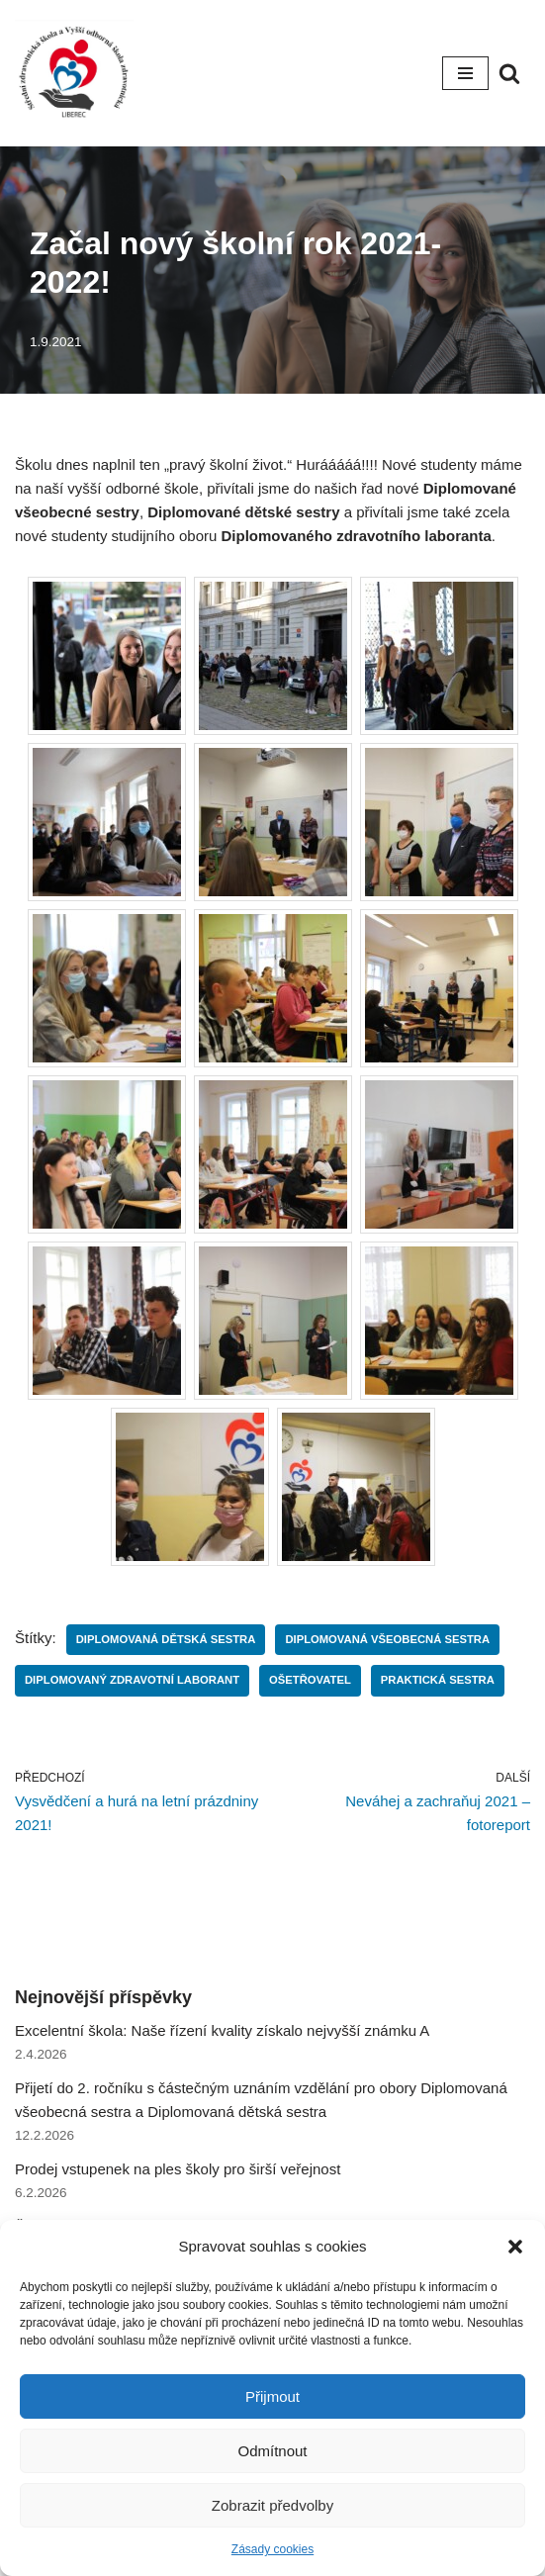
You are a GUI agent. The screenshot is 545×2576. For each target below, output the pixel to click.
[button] (515, 2246)
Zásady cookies (272, 2549)
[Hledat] (509, 73)
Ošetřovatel (310, 1680)
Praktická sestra (438, 1680)
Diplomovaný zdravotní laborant (132, 1680)
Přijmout (272, 2396)
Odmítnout (272, 2450)
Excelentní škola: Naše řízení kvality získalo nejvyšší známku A (222, 2030)
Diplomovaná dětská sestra (166, 1639)
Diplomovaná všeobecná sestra (387, 1639)
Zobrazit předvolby (272, 2505)
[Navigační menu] (465, 73)
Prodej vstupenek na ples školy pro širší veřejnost (177, 2169)
